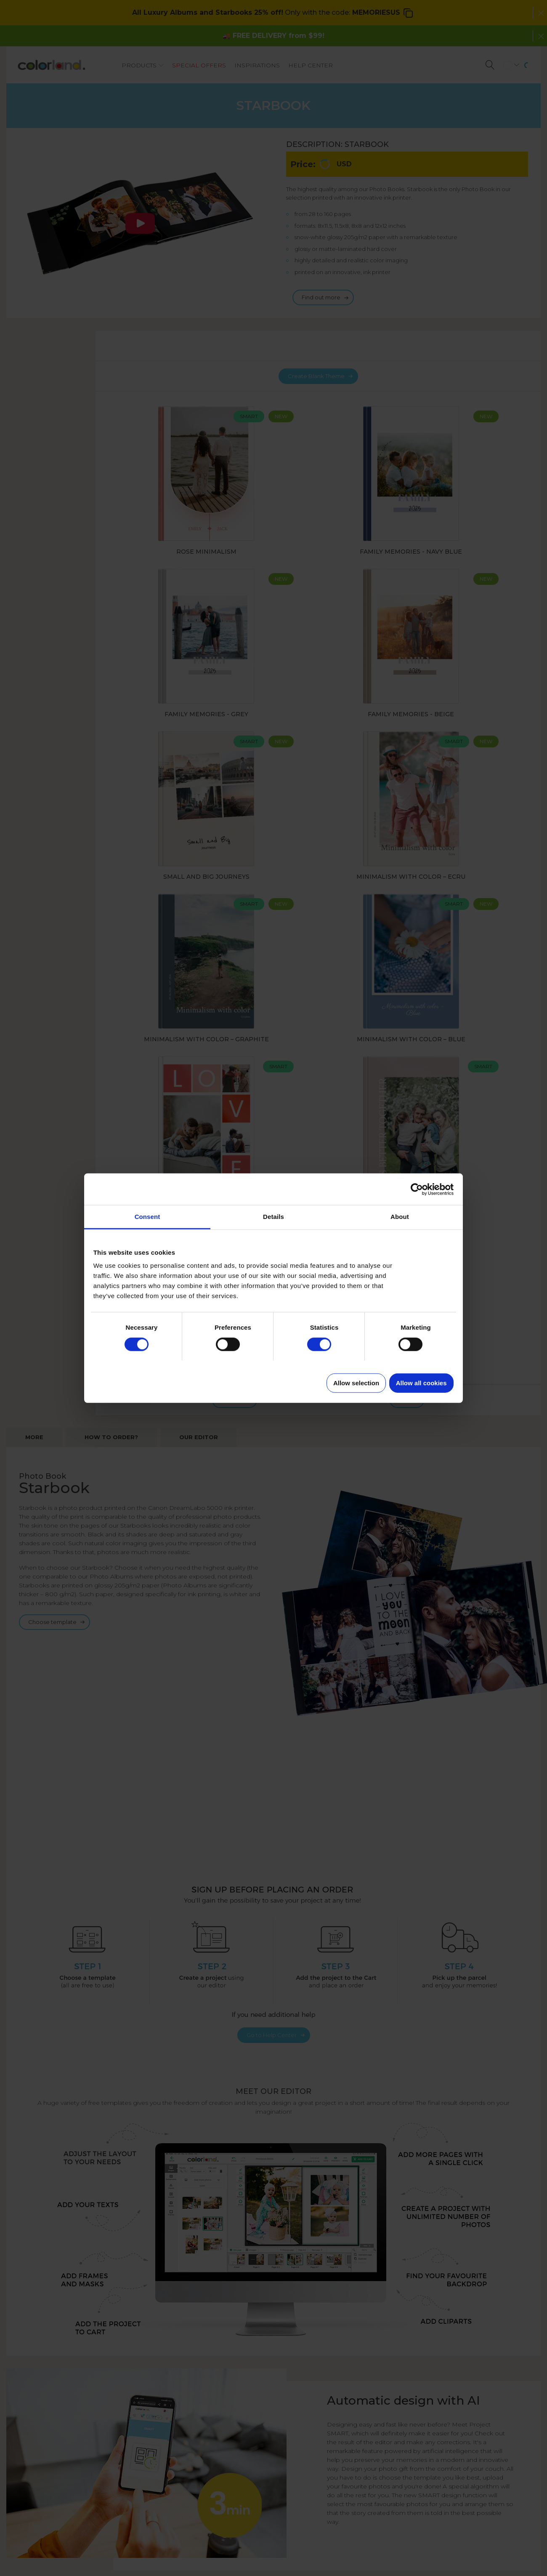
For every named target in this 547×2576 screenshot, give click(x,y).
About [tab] (399, 1216)
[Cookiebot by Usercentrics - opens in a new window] (417, 1189)
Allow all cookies (421, 1383)
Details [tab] (273, 1216)
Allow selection (356, 1383)
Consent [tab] (147, 1216)
